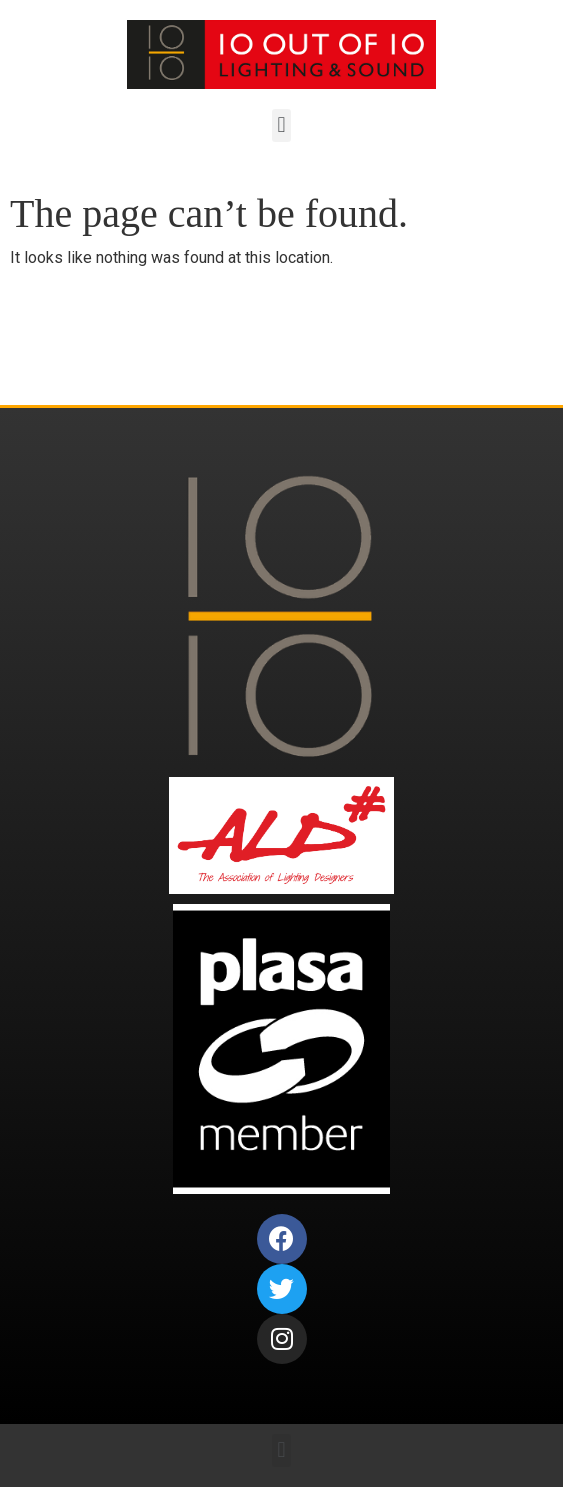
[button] (281, 125)
